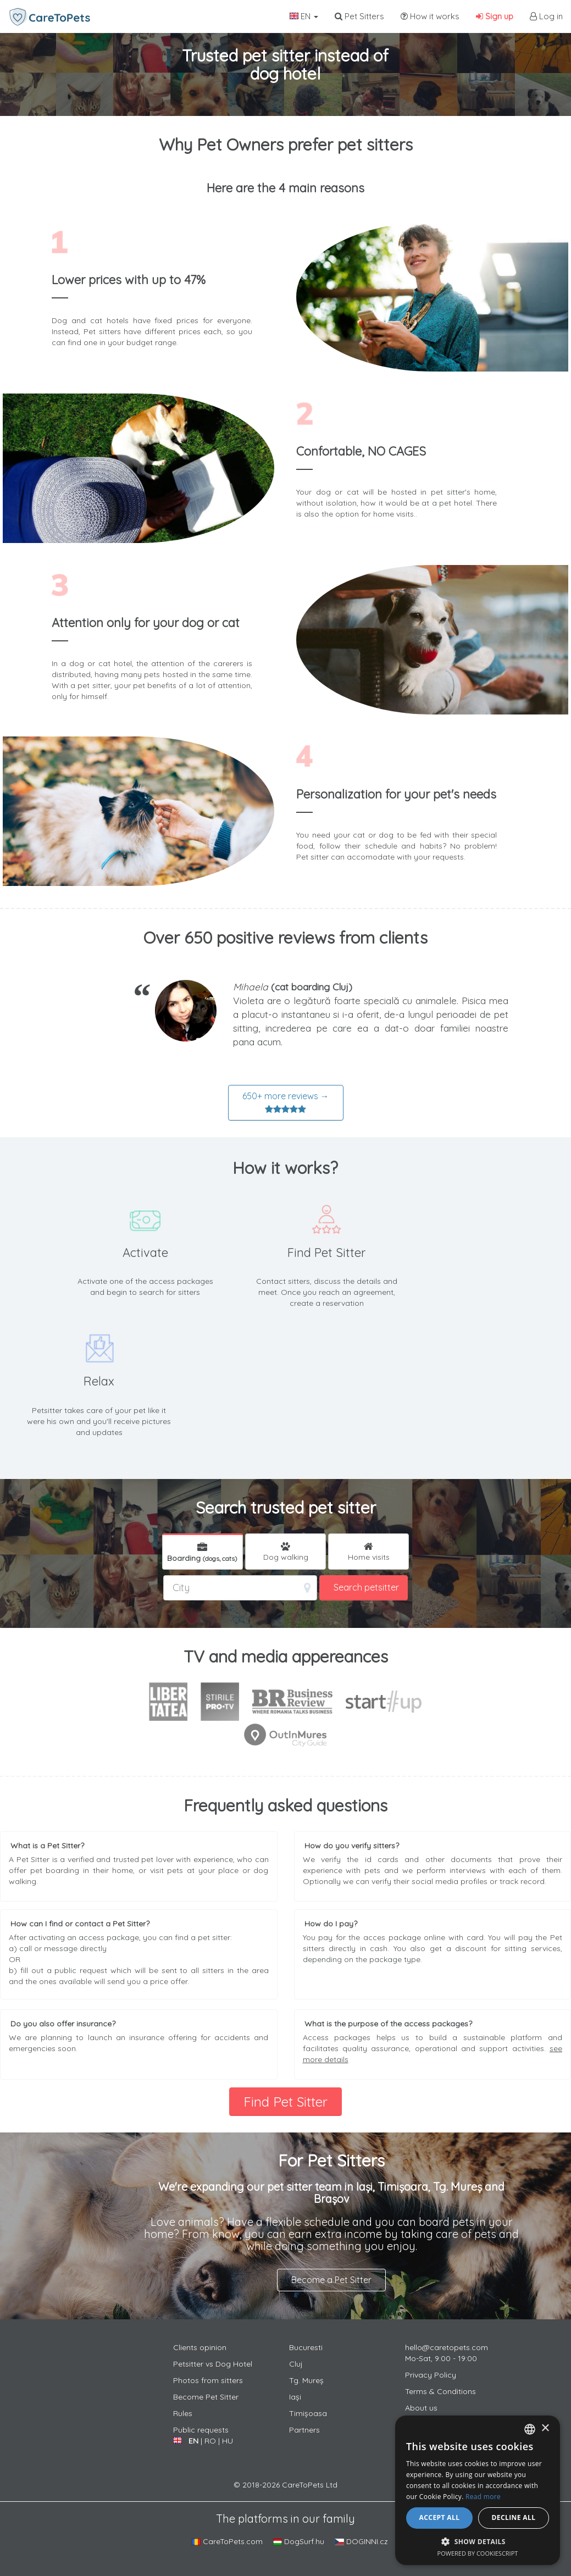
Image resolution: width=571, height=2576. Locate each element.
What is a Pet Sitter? (47, 1846)
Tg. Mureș (306, 2380)
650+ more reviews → (285, 1103)
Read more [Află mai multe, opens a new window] (483, 2496)
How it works (430, 16)
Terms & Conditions (440, 2391)
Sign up (494, 16)
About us (421, 2408)
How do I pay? (330, 1924)
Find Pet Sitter (285, 2101)
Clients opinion (199, 2347)
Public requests (201, 2430)
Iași (295, 2397)
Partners (304, 2430)
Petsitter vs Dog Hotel (212, 2364)
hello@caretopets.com (446, 2347)
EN (304, 16)
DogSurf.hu (298, 2541)
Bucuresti (306, 2347)
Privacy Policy (430, 2375)
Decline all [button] (514, 2517)
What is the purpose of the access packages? (388, 2024)
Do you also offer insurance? (62, 2024)
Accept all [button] (439, 2517)
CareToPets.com (227, 2541)
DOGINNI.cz (361, 2541)
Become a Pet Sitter (331, 2279)
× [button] (545, 2428)
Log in (546, 16)
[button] (477, 2541)
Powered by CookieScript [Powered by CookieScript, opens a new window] (477, 2553)
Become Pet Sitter (206, 2397)
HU (227, 2441)
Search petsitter (366, 1587)
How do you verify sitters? (351, 1846)
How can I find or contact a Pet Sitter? (79, 1924)
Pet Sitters (359, 16)
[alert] (477, 2490)
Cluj (296, 2364)
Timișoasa (308, 2413)
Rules (182, 2413)
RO (210, 2441)
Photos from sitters (208, 2380)
